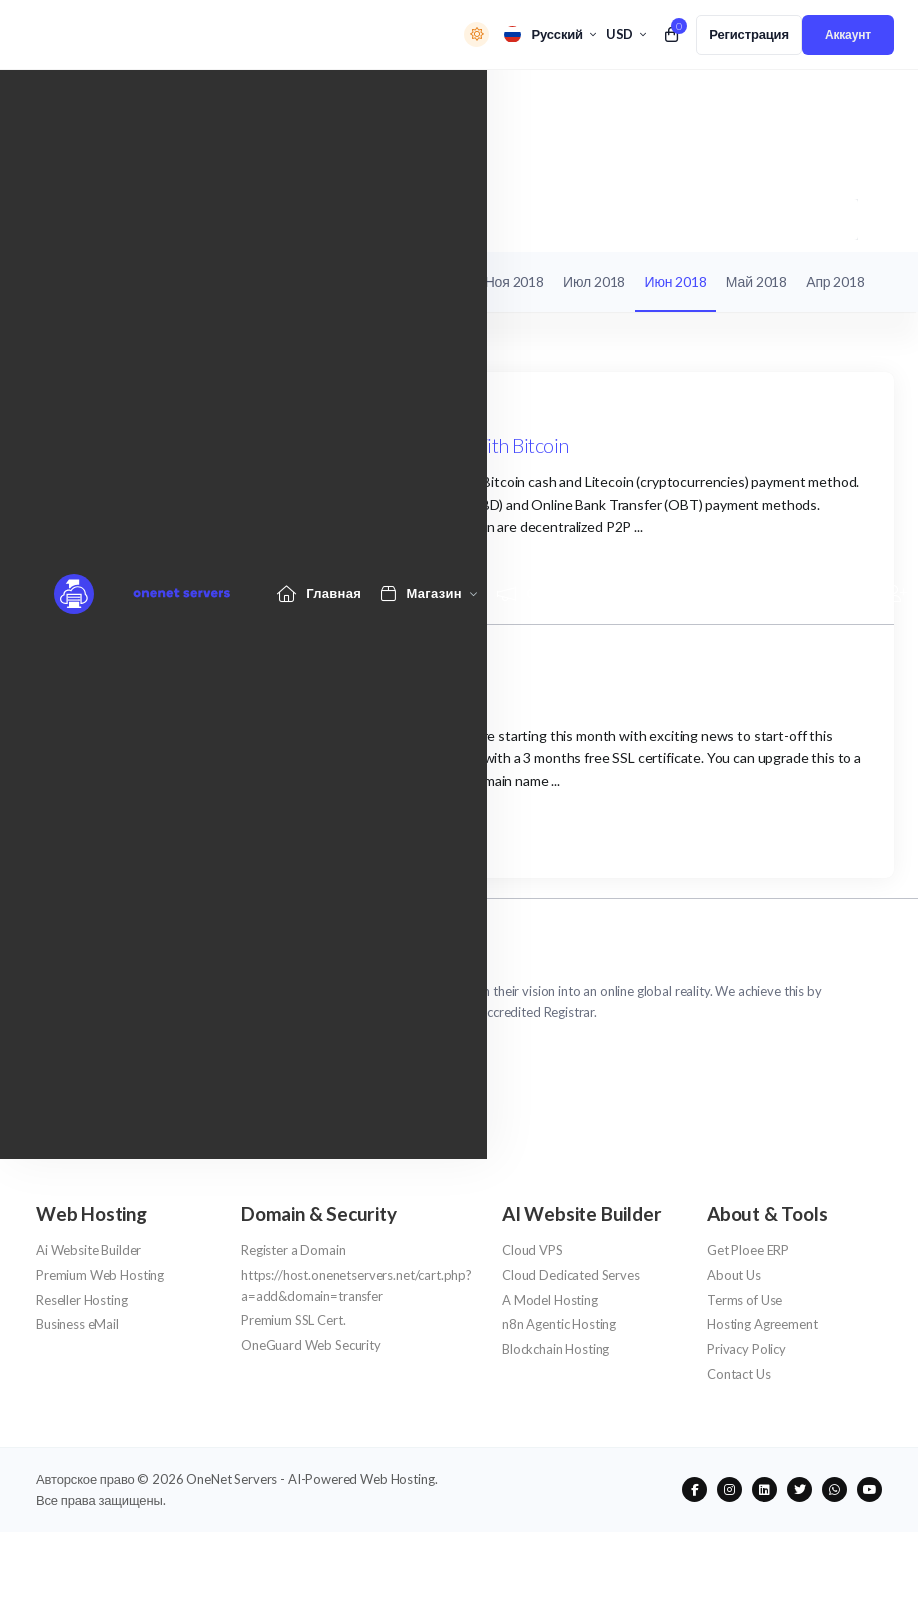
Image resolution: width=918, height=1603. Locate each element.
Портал (59, 218)
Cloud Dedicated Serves (571, 1275)
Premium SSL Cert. (293, 1320)
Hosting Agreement (762, 1324)
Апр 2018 (835, 281)
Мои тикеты (82, 281)
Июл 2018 (594, 281)
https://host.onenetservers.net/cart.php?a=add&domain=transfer (356, 1285)
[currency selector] (626, 34)
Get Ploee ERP (748, 1250)
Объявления (142, 218)
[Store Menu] (421, 102)
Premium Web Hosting (100, 1275)
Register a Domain (293, 1250)
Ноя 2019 (360, 281)
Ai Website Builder (88, 1250)
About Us (734, 1275)
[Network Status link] (812, 102)
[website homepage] (459, 965)
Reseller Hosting (82, 1300)
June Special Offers (143, 699)
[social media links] (694, 1489)
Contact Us (739, 1374)
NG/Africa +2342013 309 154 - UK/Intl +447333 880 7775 (222, 1053)
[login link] (848, 35)
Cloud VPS (532, 1250)
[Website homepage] (128, 103)
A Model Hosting (550, 1300)
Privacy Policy (746, 1349)
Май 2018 (756, 281)
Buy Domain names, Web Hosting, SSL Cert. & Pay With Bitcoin (317, 445)
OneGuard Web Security (311, 1345)
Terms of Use (744, 1300)
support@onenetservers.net (135, 1079)
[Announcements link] (554, 102)
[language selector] (549, 34)
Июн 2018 (676, 281)
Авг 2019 (438, 281)
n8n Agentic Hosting (559, 1324)
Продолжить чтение (142, 573)
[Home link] (319, 102)
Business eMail (77, 1324)
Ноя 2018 (514, 281)
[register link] (749, 35)
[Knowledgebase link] (684, 102)
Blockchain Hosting (555, 1349)
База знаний (276, 281)
